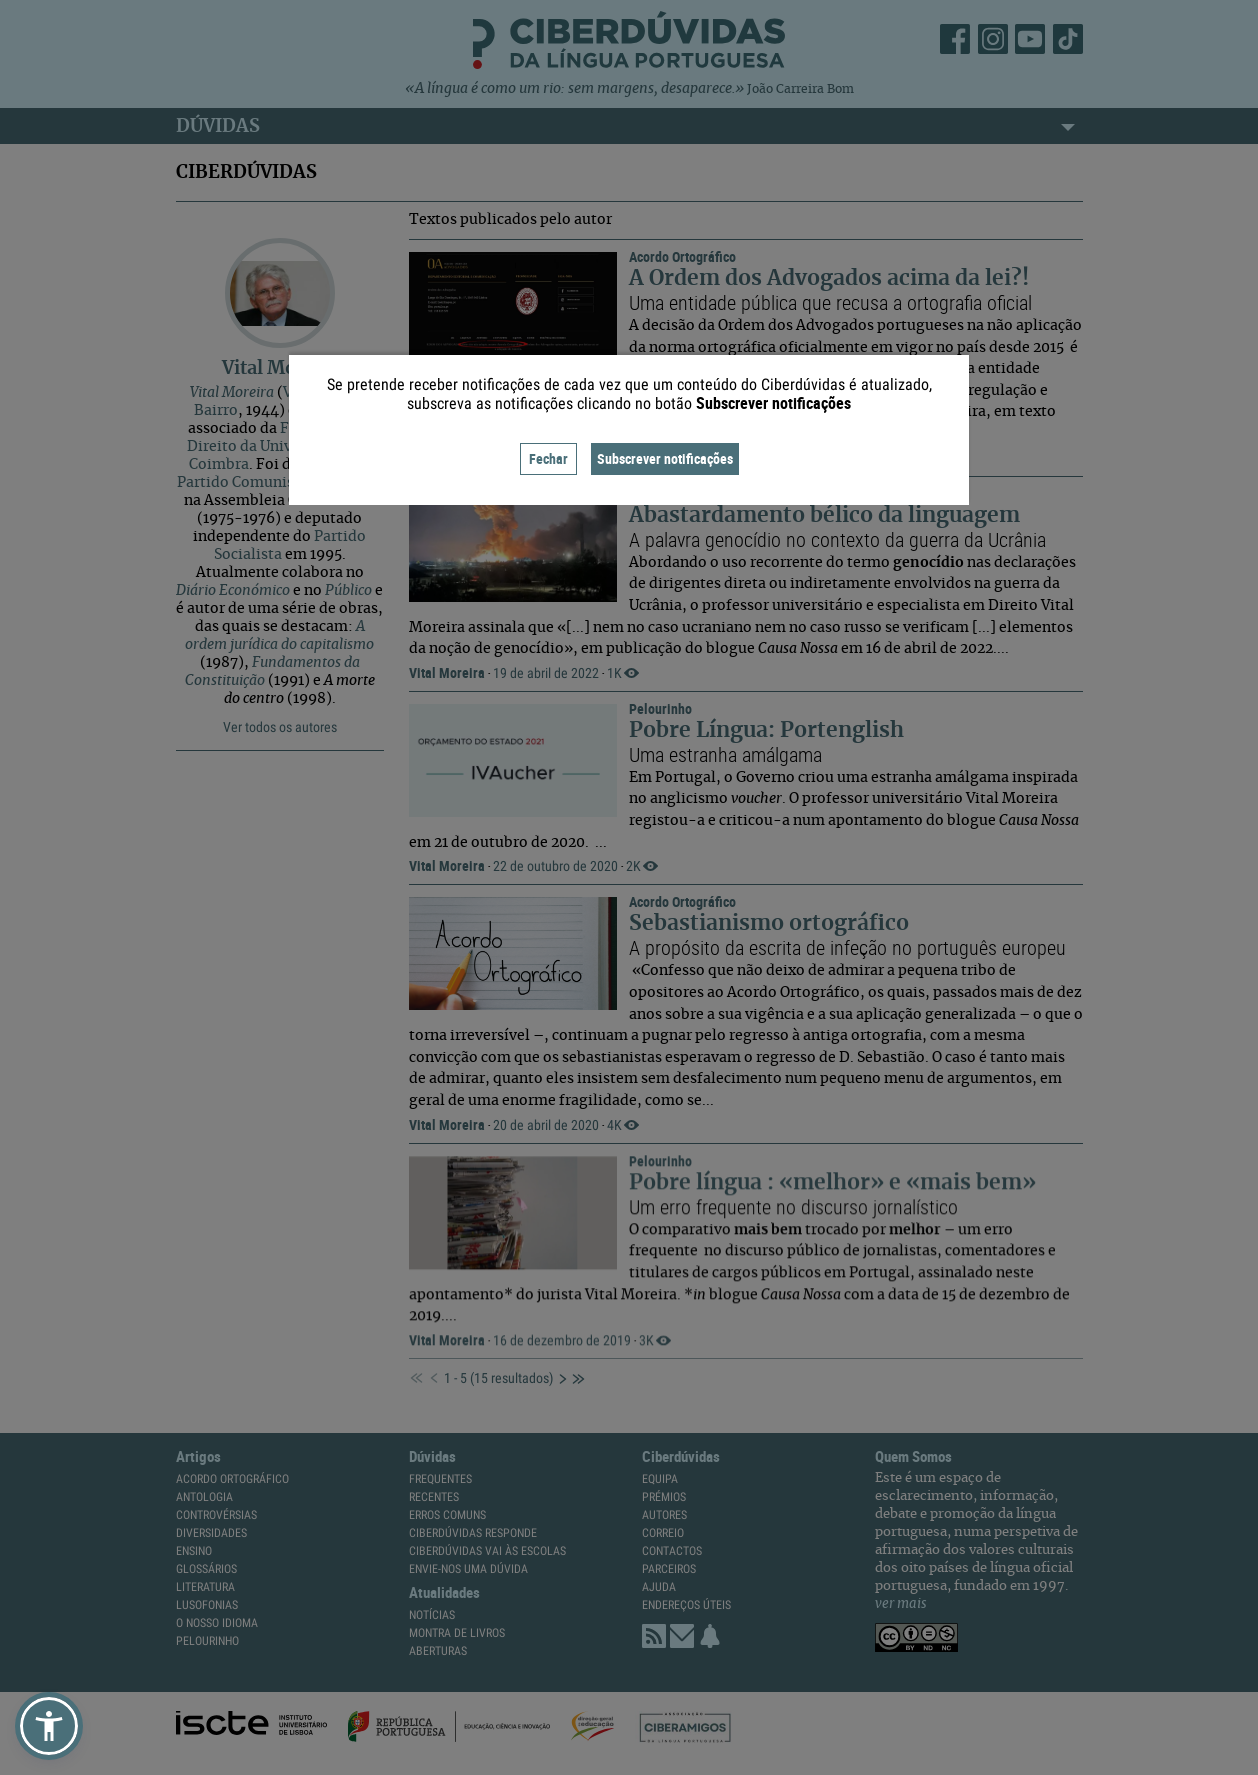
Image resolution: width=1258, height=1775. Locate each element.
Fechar (548, 458)
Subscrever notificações (665, 458)
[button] (49, 1726)
